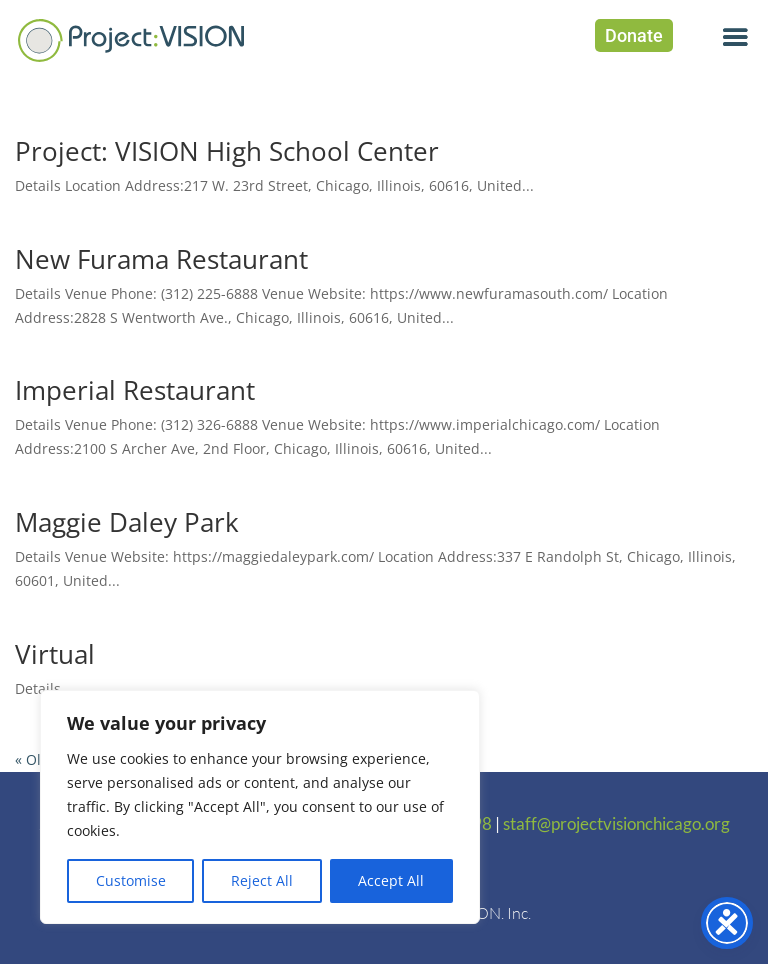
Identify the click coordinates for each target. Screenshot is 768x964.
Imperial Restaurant (135, 390)
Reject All (262, 880)
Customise (131, 880)
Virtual (55, 654)
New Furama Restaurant (161, 259)
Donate (634, 35)
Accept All (391, 880)
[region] (260, 807)
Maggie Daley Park (127, 522)
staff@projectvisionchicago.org (616, 823)
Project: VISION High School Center (227, 151)
